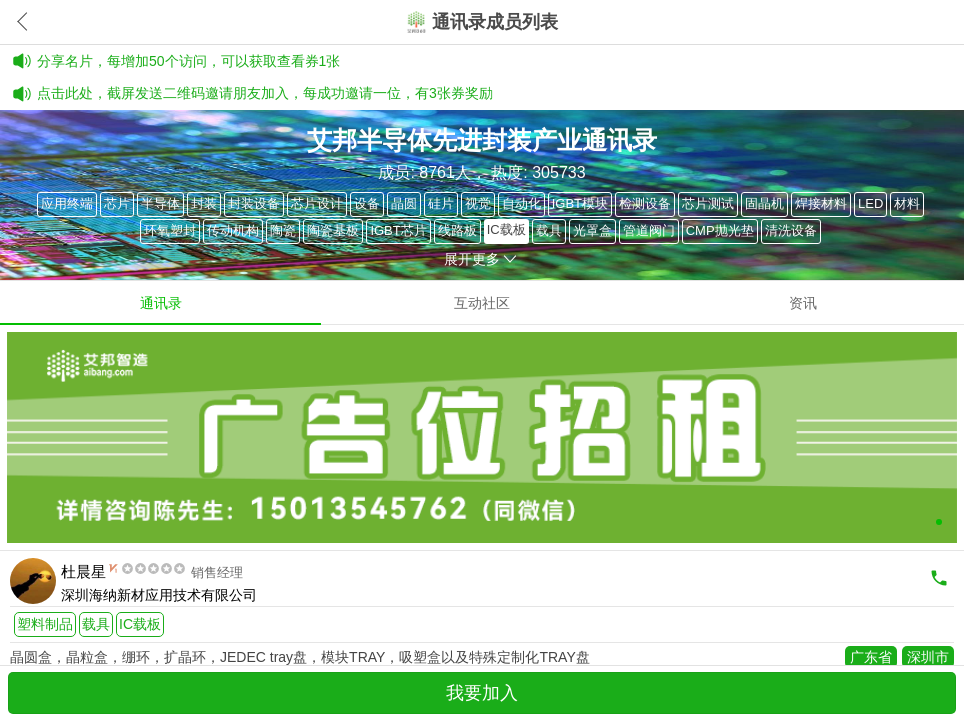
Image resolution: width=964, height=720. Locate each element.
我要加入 (482, 693)
